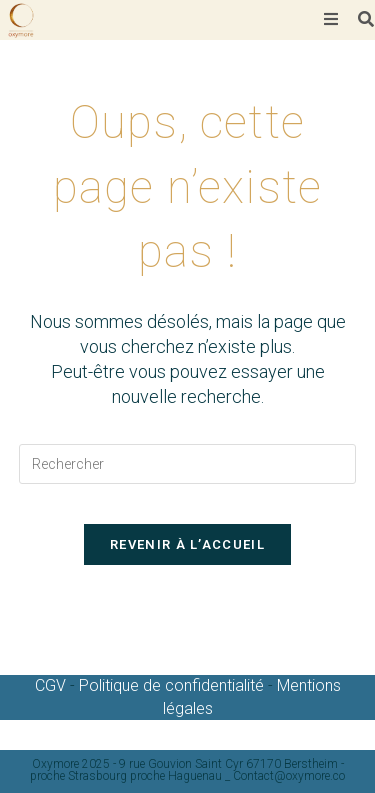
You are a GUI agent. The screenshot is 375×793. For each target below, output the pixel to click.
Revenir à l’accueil (187, 544)
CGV (52, 685)
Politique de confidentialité (171, 685)
